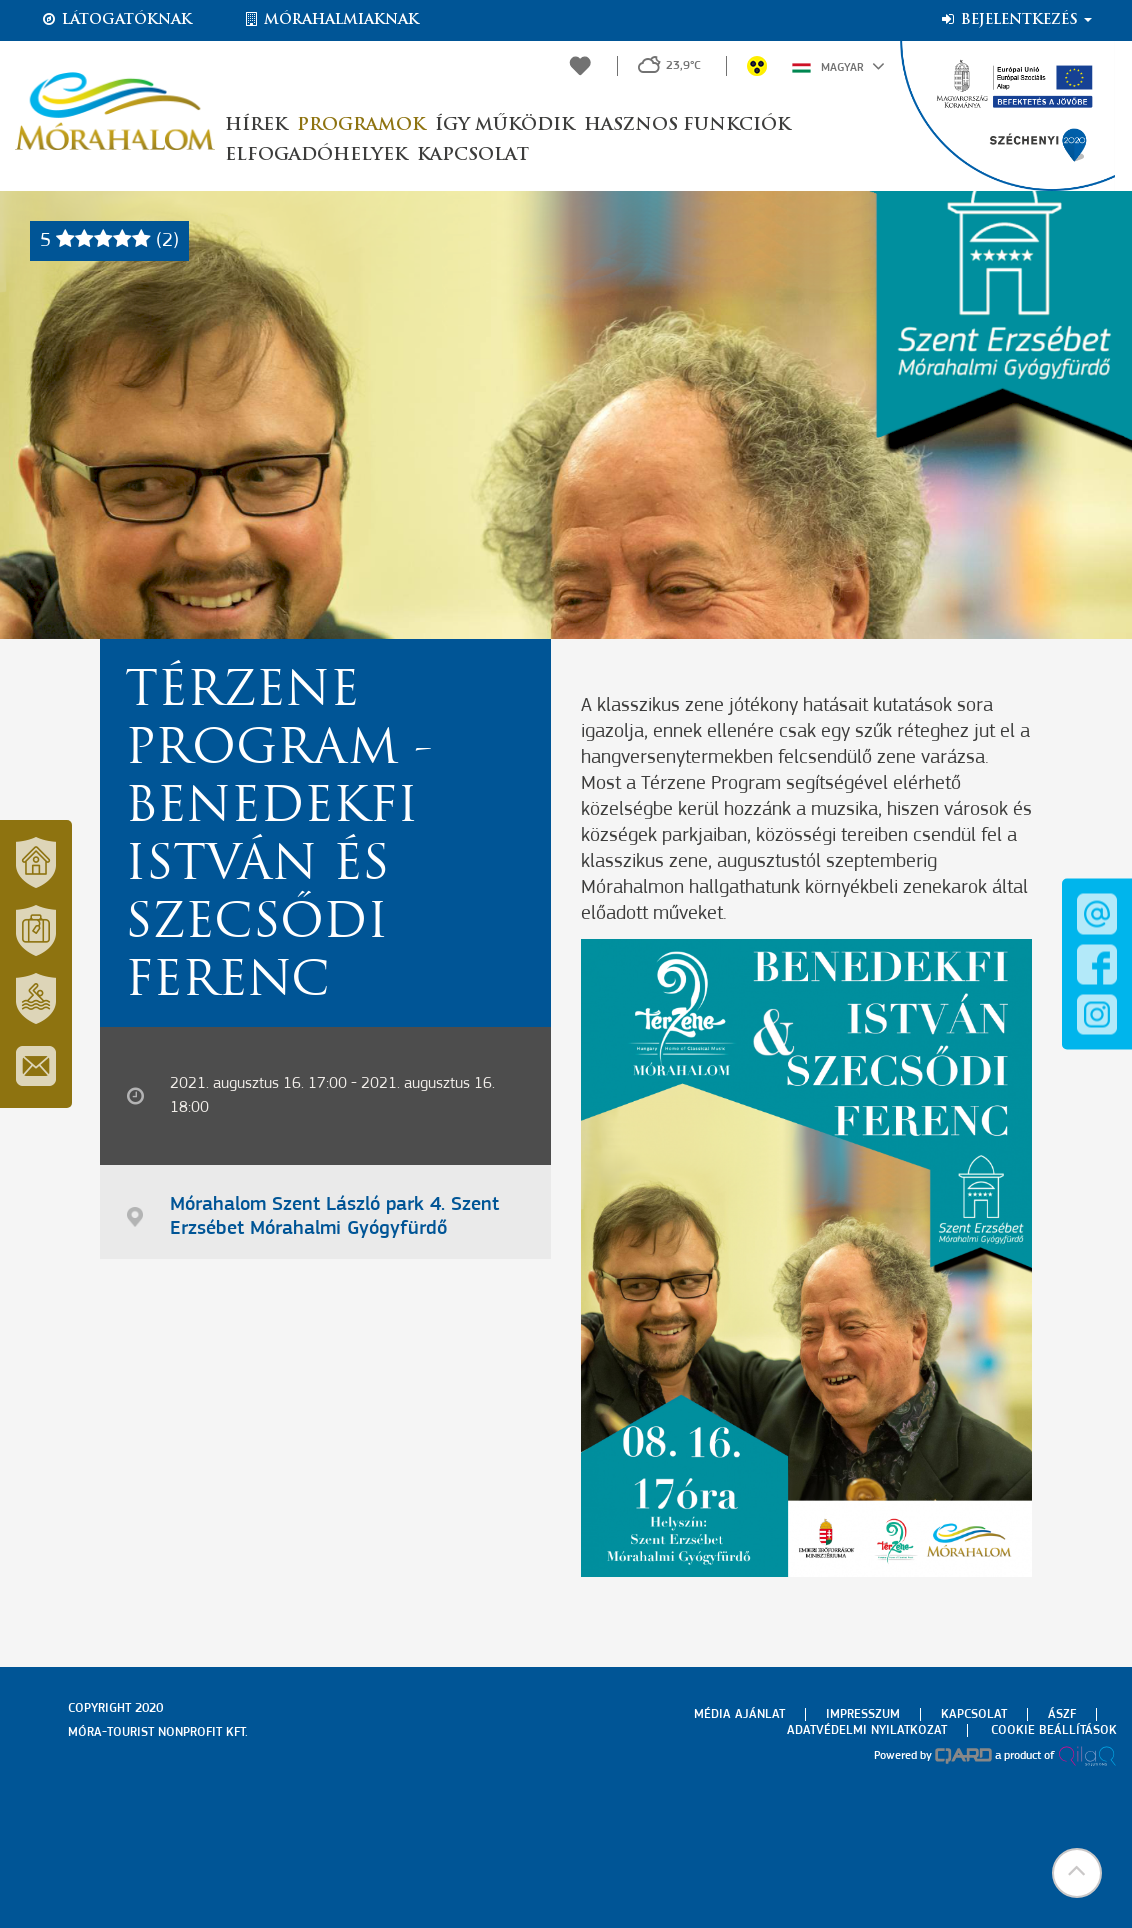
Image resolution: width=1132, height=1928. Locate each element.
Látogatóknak (116, 20)
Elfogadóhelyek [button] (316, 155)
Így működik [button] (504, 125)
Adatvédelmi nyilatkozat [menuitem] (867, 1730)
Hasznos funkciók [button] (687, 125)
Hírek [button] (256, 125)
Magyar (838, 66)
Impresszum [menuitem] (863, 1714)
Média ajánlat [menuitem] (739, 1714)
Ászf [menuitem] (1062, 1714)
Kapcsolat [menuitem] (974, 1714)
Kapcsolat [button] (473, 155)
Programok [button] (361, 125)
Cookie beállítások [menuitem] (1054, 1730)
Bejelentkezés (1015, 20)
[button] (1077, 1873)
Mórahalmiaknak (330, 20)
